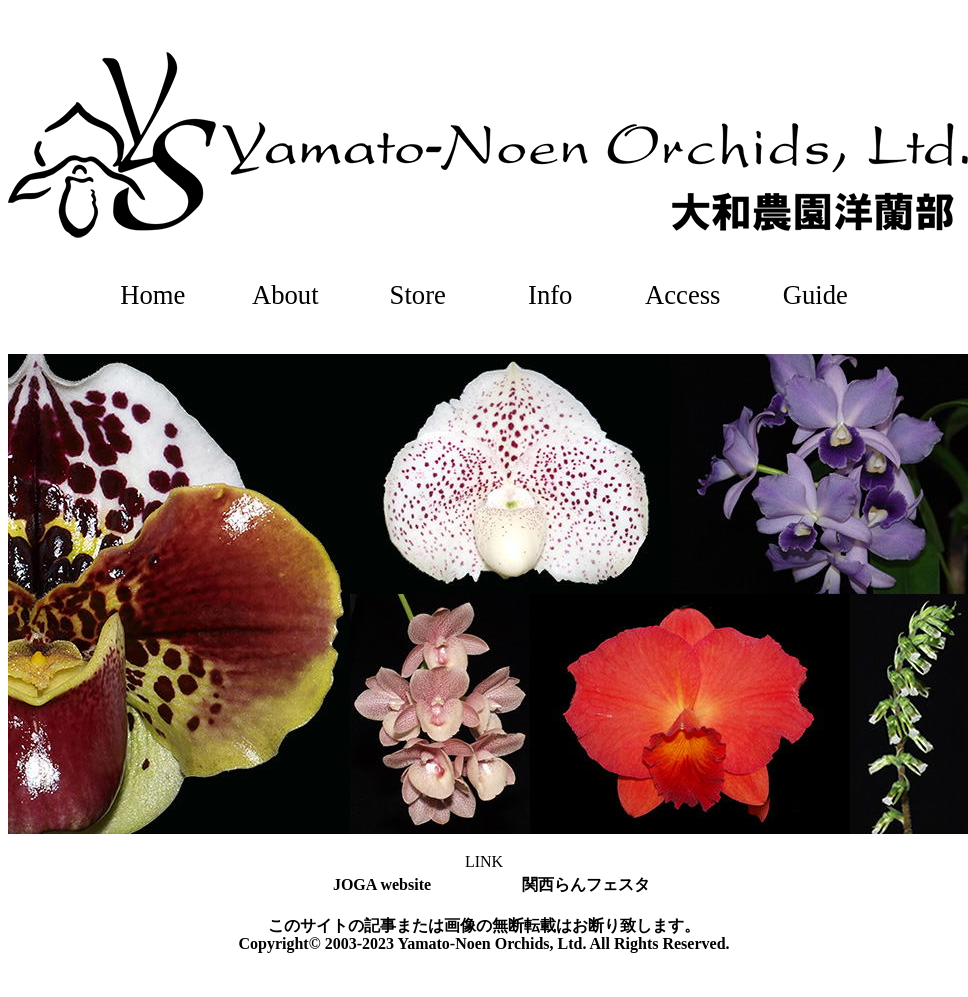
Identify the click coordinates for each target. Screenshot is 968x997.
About (285, 295)
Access (683, 295)
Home (152, 295)
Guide (815, 295)
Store (418, 295)
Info (550, 295)
